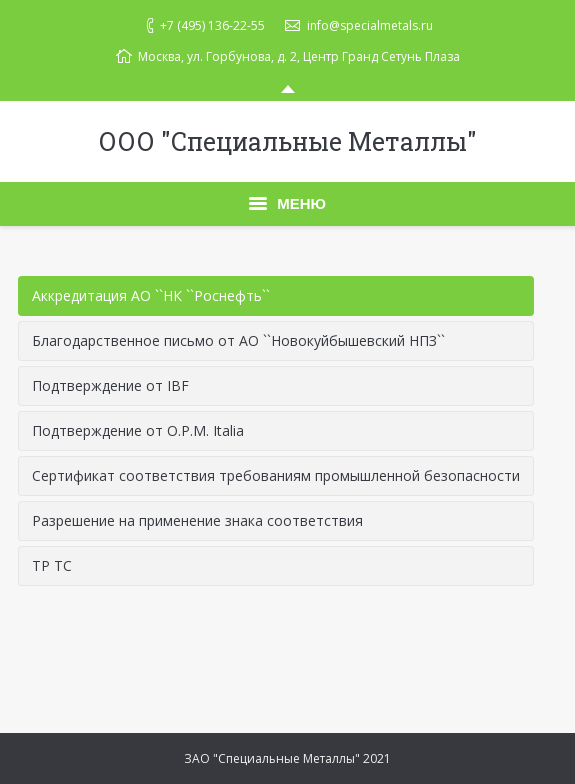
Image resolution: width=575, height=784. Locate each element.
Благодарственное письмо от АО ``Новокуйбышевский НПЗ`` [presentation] (238, 340)
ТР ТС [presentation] (52, 565)
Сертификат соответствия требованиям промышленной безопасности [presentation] (276, 475)
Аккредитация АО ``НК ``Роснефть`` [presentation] (151, 295)
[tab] (276, 296)
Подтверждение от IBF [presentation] (110, 385)
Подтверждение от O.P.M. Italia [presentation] (138, 430)
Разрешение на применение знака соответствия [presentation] (197, 520)
